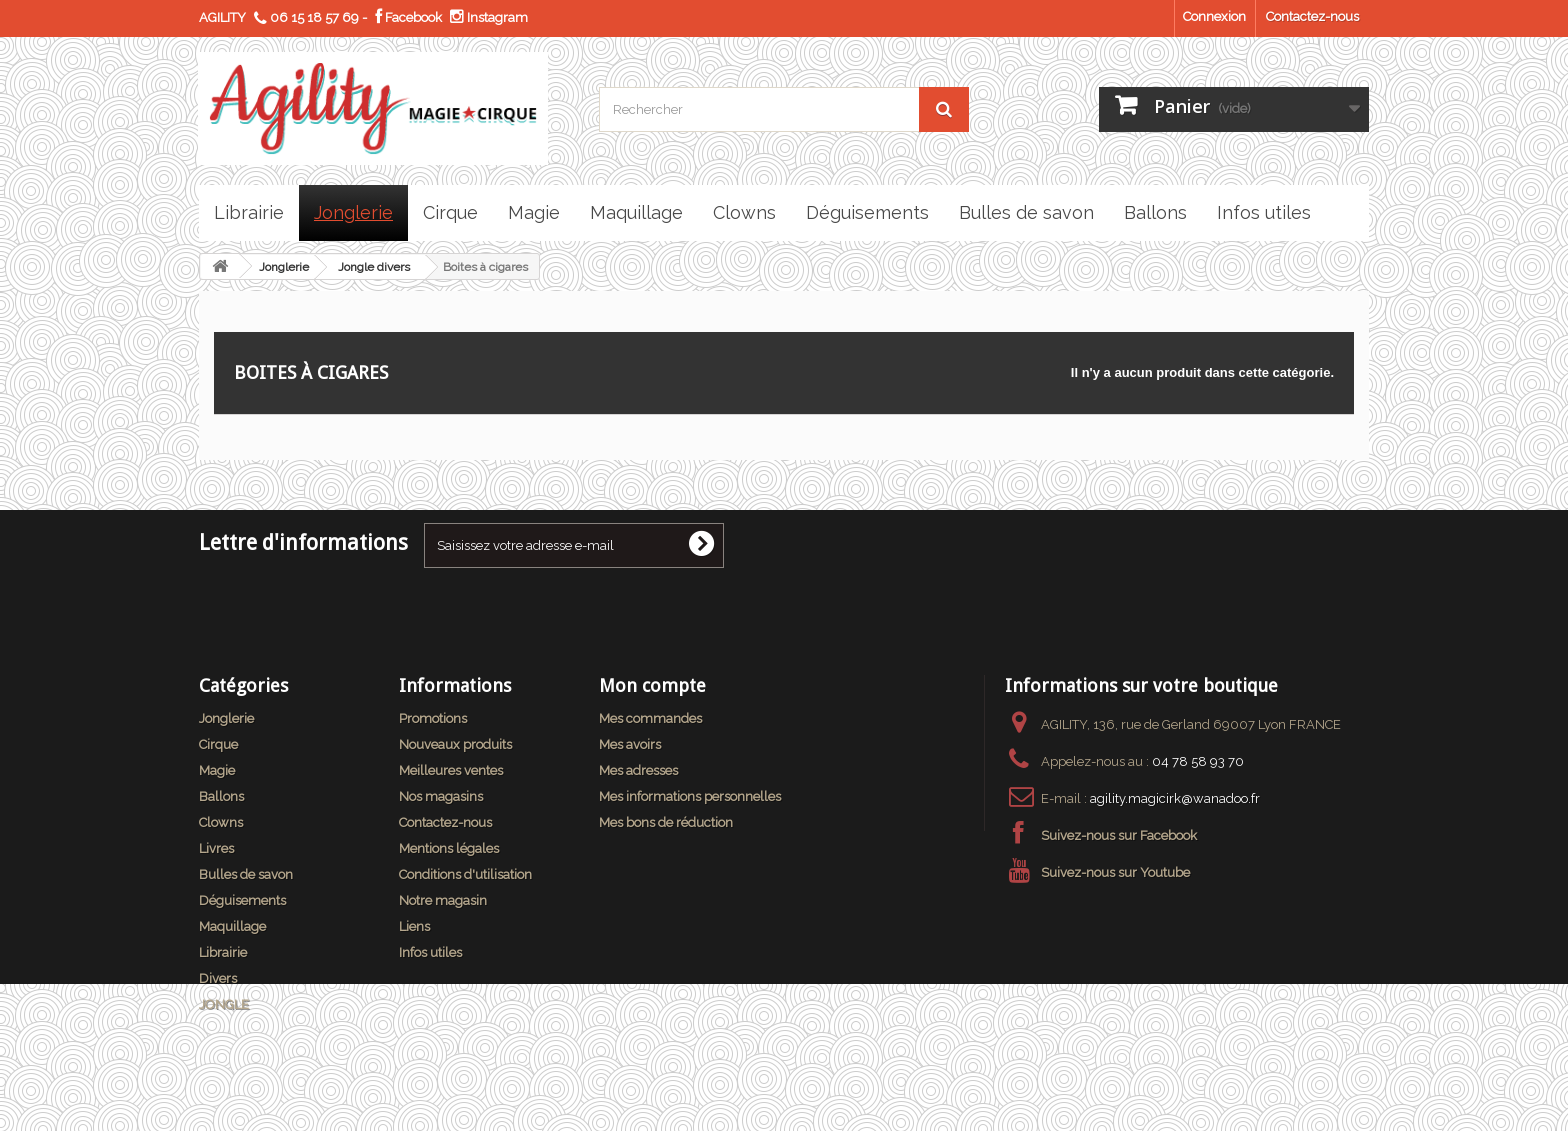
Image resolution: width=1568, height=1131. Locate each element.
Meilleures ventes (451, 770)
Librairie (223, 952)
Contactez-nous (1312, 16)
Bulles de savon (246, 874)
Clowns (221, 822)
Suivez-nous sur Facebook (1119, 835)
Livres (216, 848)
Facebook (408, 17)
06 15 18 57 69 (314, 17)
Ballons (221, 796)
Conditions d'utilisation (465, 874)
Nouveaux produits (455, 744)
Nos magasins (441, 796)
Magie (217, 770)
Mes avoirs (630, 744)
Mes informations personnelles (690, 796)
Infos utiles (430, 952)
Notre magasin (443, 900)
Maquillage (232, 926)
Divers (218, 978)
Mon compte (652, 685)
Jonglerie (284, 267)
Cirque (218, 744)
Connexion (1214, 16)
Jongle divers (374, 267)
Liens (414, 926)
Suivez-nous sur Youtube (1115, 872)
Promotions (433, 718)
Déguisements (242, 900)
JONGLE (224, 1004)
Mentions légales (449, 848)
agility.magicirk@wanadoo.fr (1175, 798)
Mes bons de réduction (666, 822)
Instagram (489, 17)
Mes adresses (638, 770)
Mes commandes (650, 718)
